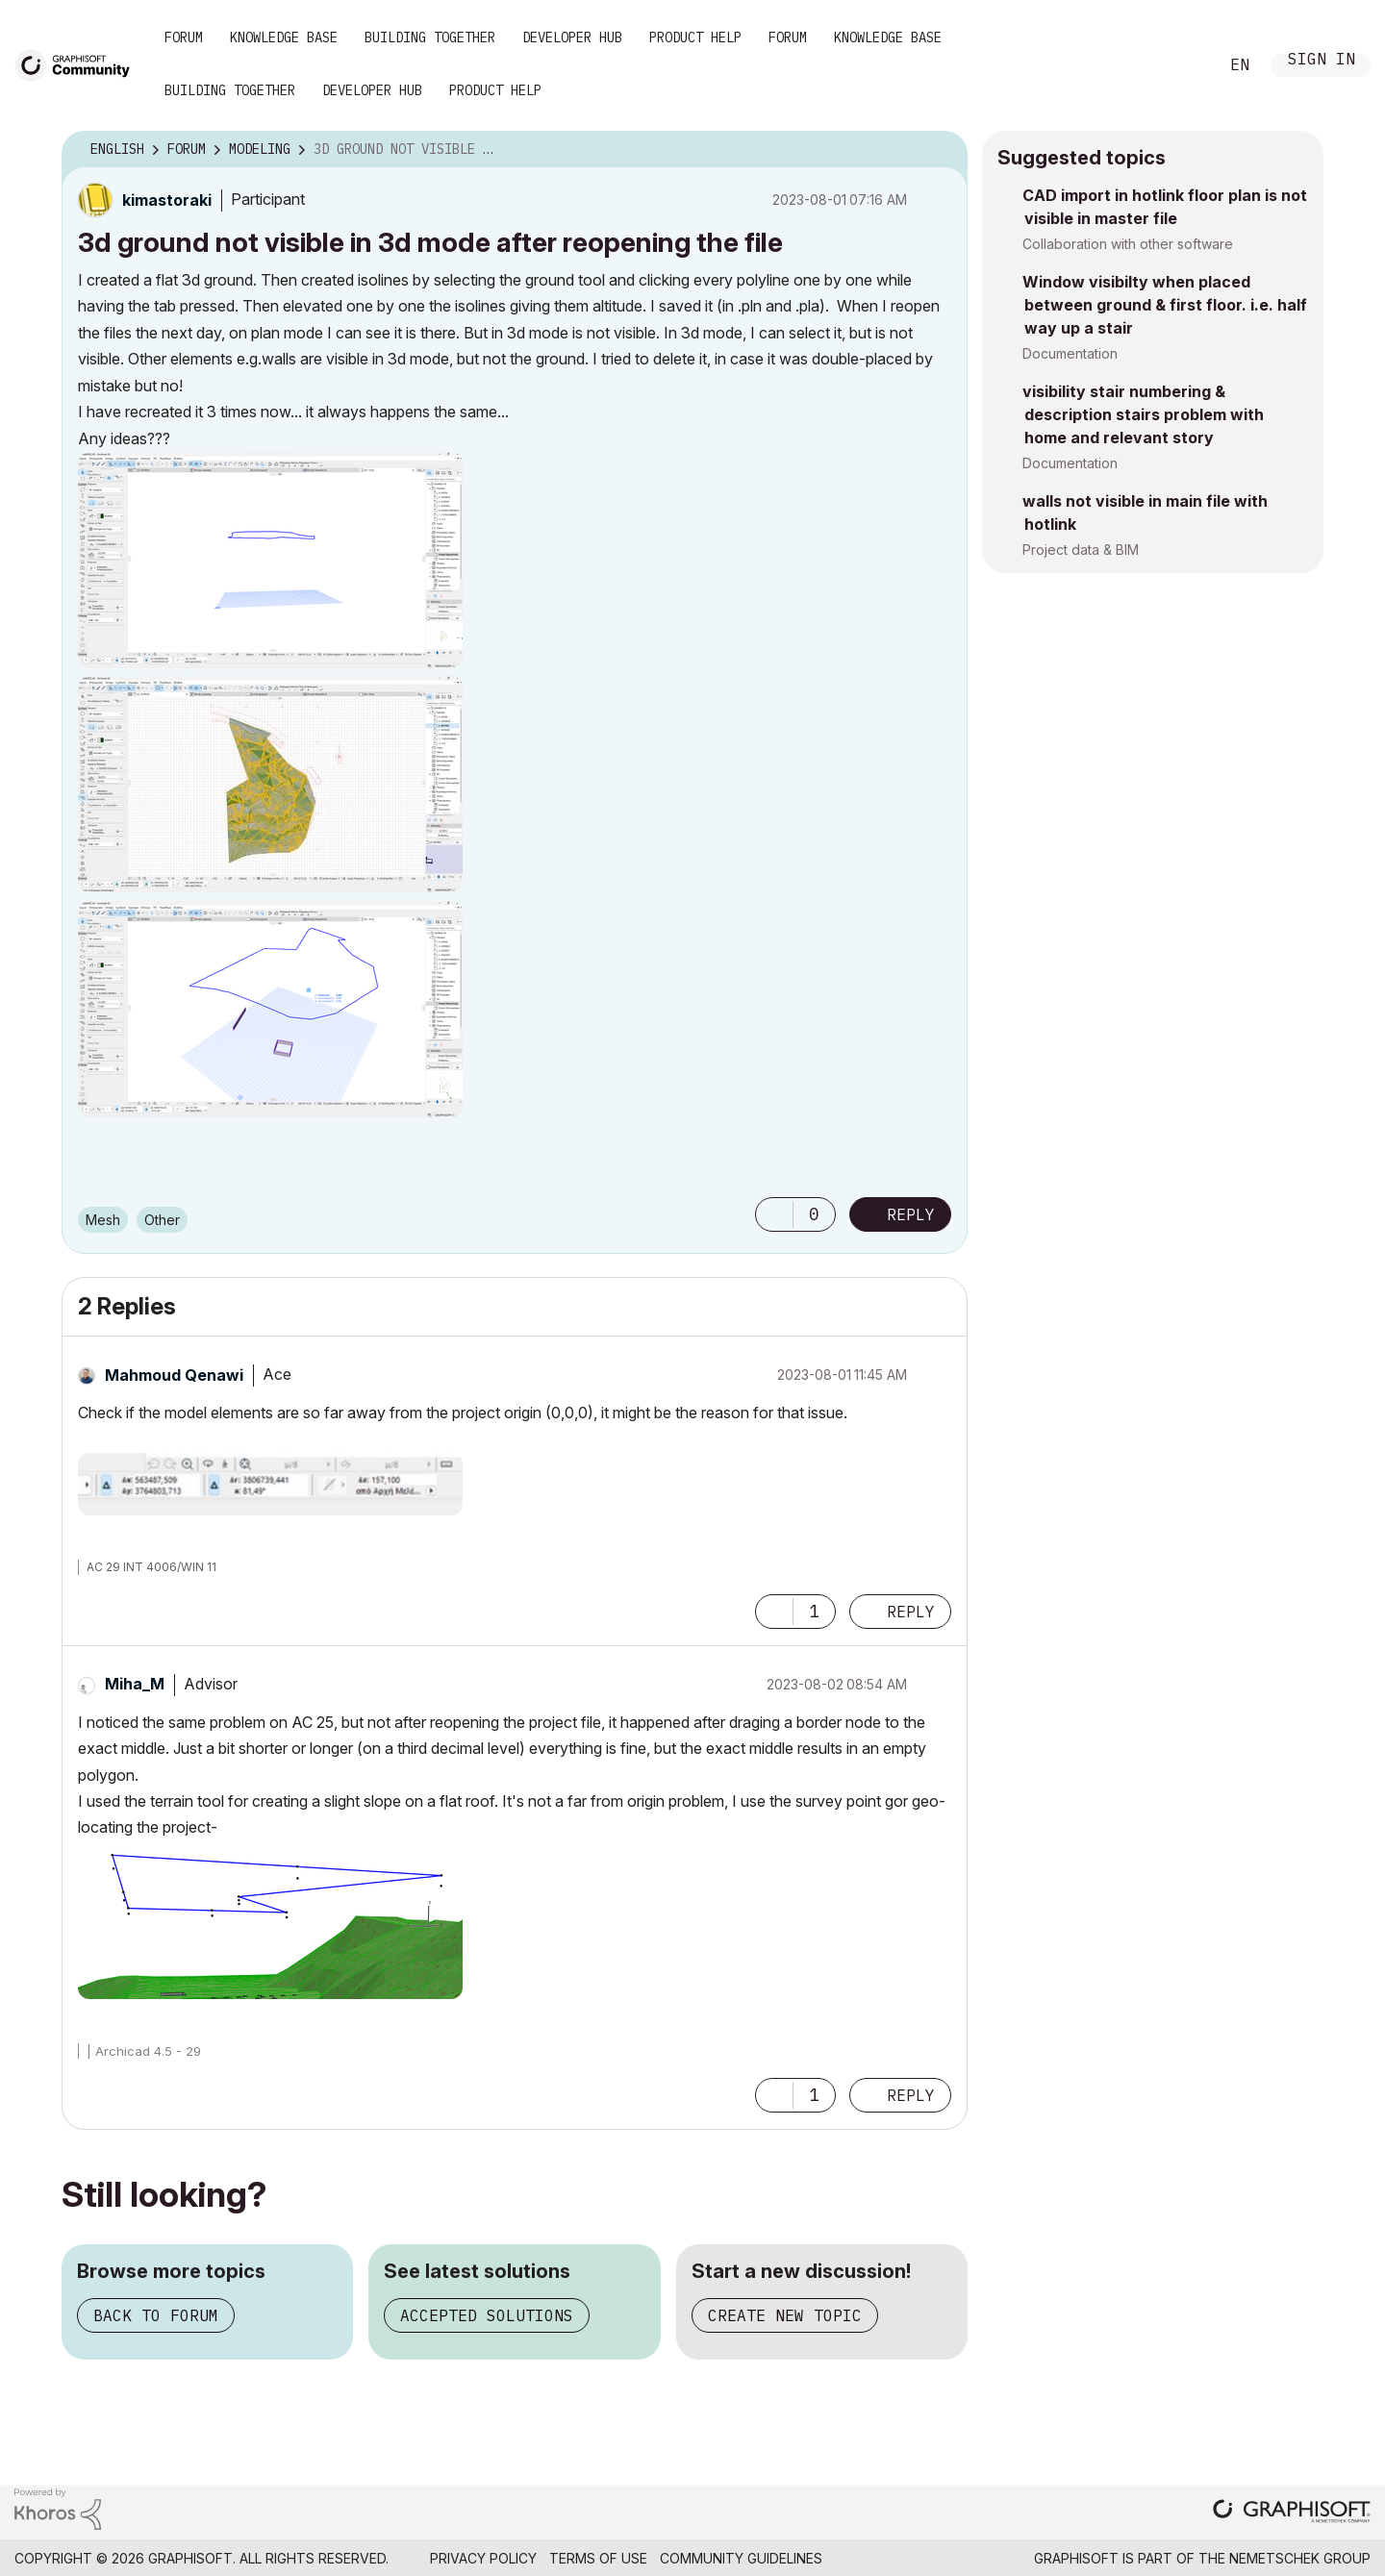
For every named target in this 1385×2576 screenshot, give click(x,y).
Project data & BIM (1080, 549)
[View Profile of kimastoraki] (167, 200)
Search (1182, 65)
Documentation (1070, 353)
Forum (183, 37)
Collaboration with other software (1127, 244)
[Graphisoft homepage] (1292, 2513)
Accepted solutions (486, 2315)
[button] (270, 560)
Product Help (695, 37)
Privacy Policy (483, 2558)
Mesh (103, 1220)
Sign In (1321, 61)
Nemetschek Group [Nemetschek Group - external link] (1300, 2558)
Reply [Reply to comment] (911, 1611)
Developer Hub (572, 37)
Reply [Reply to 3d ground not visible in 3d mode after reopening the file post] (911, 1214)
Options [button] (940, 150)
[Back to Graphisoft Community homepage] (78, 64)
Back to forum (155, 2315)
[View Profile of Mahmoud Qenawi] (174, 1375)
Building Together (430, 37)
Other (162, 1220)
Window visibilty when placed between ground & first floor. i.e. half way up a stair (1164, 305)
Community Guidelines (741, 2558)
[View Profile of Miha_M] (134, 1683)
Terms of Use (598, 2558)
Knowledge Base (284, 37)
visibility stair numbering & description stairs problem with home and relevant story (1143, 414)
